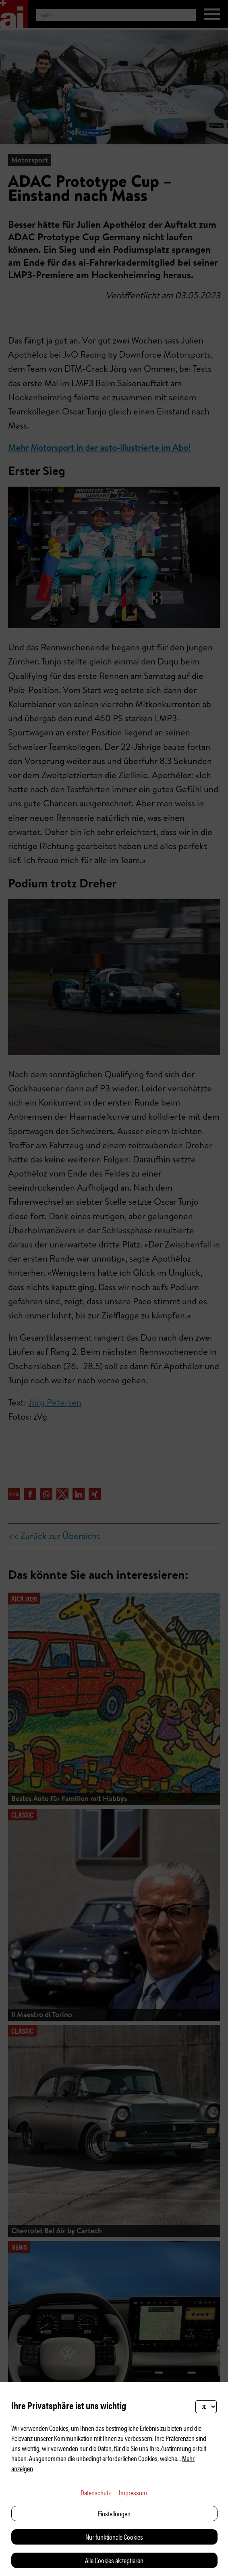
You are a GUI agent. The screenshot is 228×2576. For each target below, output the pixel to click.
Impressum (133, 2492)
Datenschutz (96, 2492)
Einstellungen (114, 2513)
